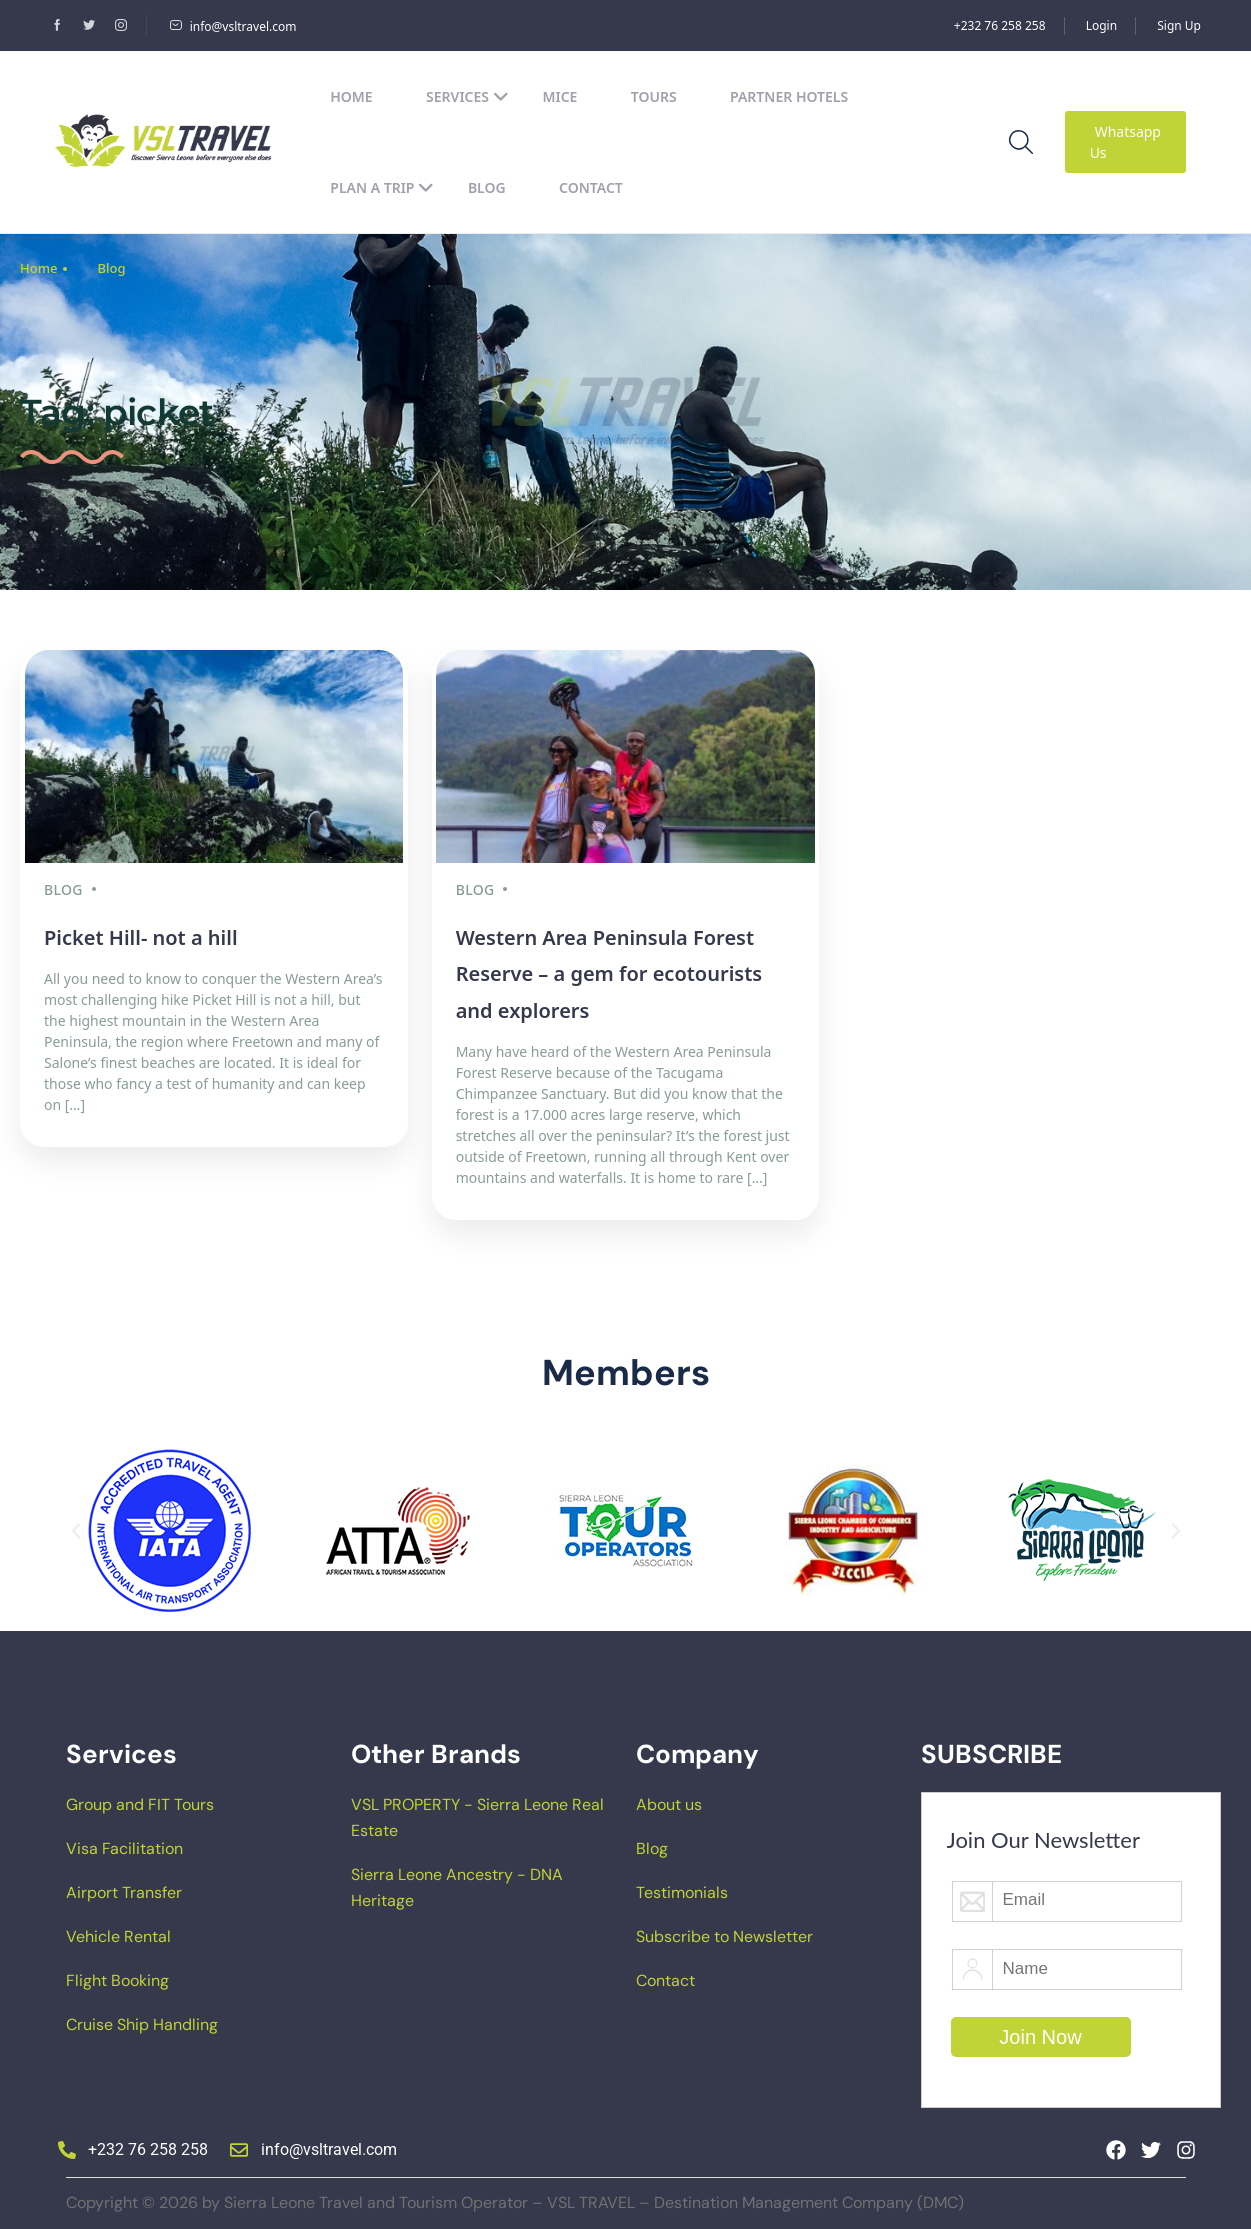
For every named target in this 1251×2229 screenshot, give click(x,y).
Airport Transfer (124, 1887)
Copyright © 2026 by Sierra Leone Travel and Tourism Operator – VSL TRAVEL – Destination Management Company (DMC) (515, 2197)
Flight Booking (117, 1975)
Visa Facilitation (124, 1843)
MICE (559, 96)
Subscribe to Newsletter (724, 1931)
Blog (487, 187)
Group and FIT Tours (140, 1799)
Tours (654, 96)
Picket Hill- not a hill (141, 932)
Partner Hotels (789, 96)
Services (467, 96)
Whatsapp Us (1125, 142)
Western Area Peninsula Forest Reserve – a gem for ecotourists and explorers (609, 969)
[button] (76, 1526)
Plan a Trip (382, 187)
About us (669, 1799)
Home (351, 96)
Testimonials (682, 1887)
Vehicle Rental (118, 1931)
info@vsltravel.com (233, 26)
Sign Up (1179, 25)
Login (1101, 25)
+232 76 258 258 (1000, 25)
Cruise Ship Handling (142, 2019)
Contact (591, 187)
